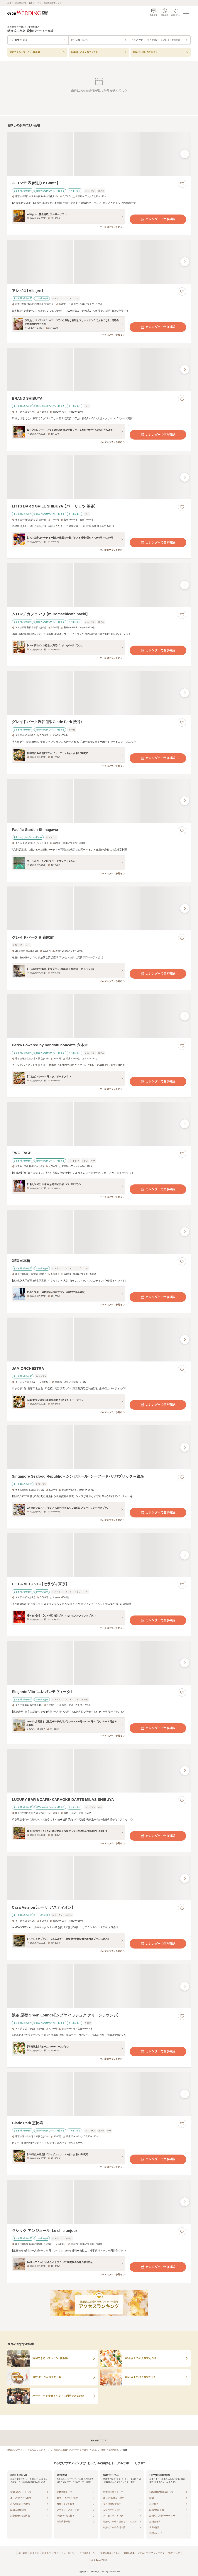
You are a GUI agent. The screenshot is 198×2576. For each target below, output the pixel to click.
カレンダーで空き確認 (158, 219)
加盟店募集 (129, 2553)
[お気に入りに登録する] (182, 184)
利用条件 (46, 2553)
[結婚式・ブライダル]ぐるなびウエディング (28, 2449)
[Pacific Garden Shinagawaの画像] (99, 801)
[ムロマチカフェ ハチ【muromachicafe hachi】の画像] (99, 585)
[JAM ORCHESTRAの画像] (99, 1339)
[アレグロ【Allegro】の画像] (99, 262)
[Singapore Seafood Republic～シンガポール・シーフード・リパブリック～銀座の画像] (99, 1447)
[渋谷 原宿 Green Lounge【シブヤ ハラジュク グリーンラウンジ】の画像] (99, 1986)
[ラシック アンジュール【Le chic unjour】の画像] (99, 2202)
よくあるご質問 (99, 2560)
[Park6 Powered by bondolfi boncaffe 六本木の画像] (99, 1016)
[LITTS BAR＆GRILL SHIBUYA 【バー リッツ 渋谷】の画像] (99, 477)
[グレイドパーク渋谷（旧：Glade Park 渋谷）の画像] (99, 693)
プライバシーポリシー (65, 2553)
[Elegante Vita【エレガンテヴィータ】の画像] (99, 1663)
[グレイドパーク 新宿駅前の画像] (99, 908)
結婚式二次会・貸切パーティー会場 (71, 2449)
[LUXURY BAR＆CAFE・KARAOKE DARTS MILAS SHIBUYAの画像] (99, 1771)
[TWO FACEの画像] (99, 1124)
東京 (94, 2449)
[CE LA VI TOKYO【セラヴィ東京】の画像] (99, 1555)
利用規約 (34, 2553)
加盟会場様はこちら (110, 2553)
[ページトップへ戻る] (99, 2438)
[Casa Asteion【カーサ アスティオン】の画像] (99, 1878)
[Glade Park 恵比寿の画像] (99, 2094)
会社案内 (22, 2553)
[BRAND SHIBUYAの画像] (99, 370)
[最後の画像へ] (184, 154)
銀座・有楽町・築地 (110, 2449)
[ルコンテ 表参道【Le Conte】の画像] (99, 154)
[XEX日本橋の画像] (99, 1232)
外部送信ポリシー (88, 2553)
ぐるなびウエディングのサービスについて (159, 2553)
